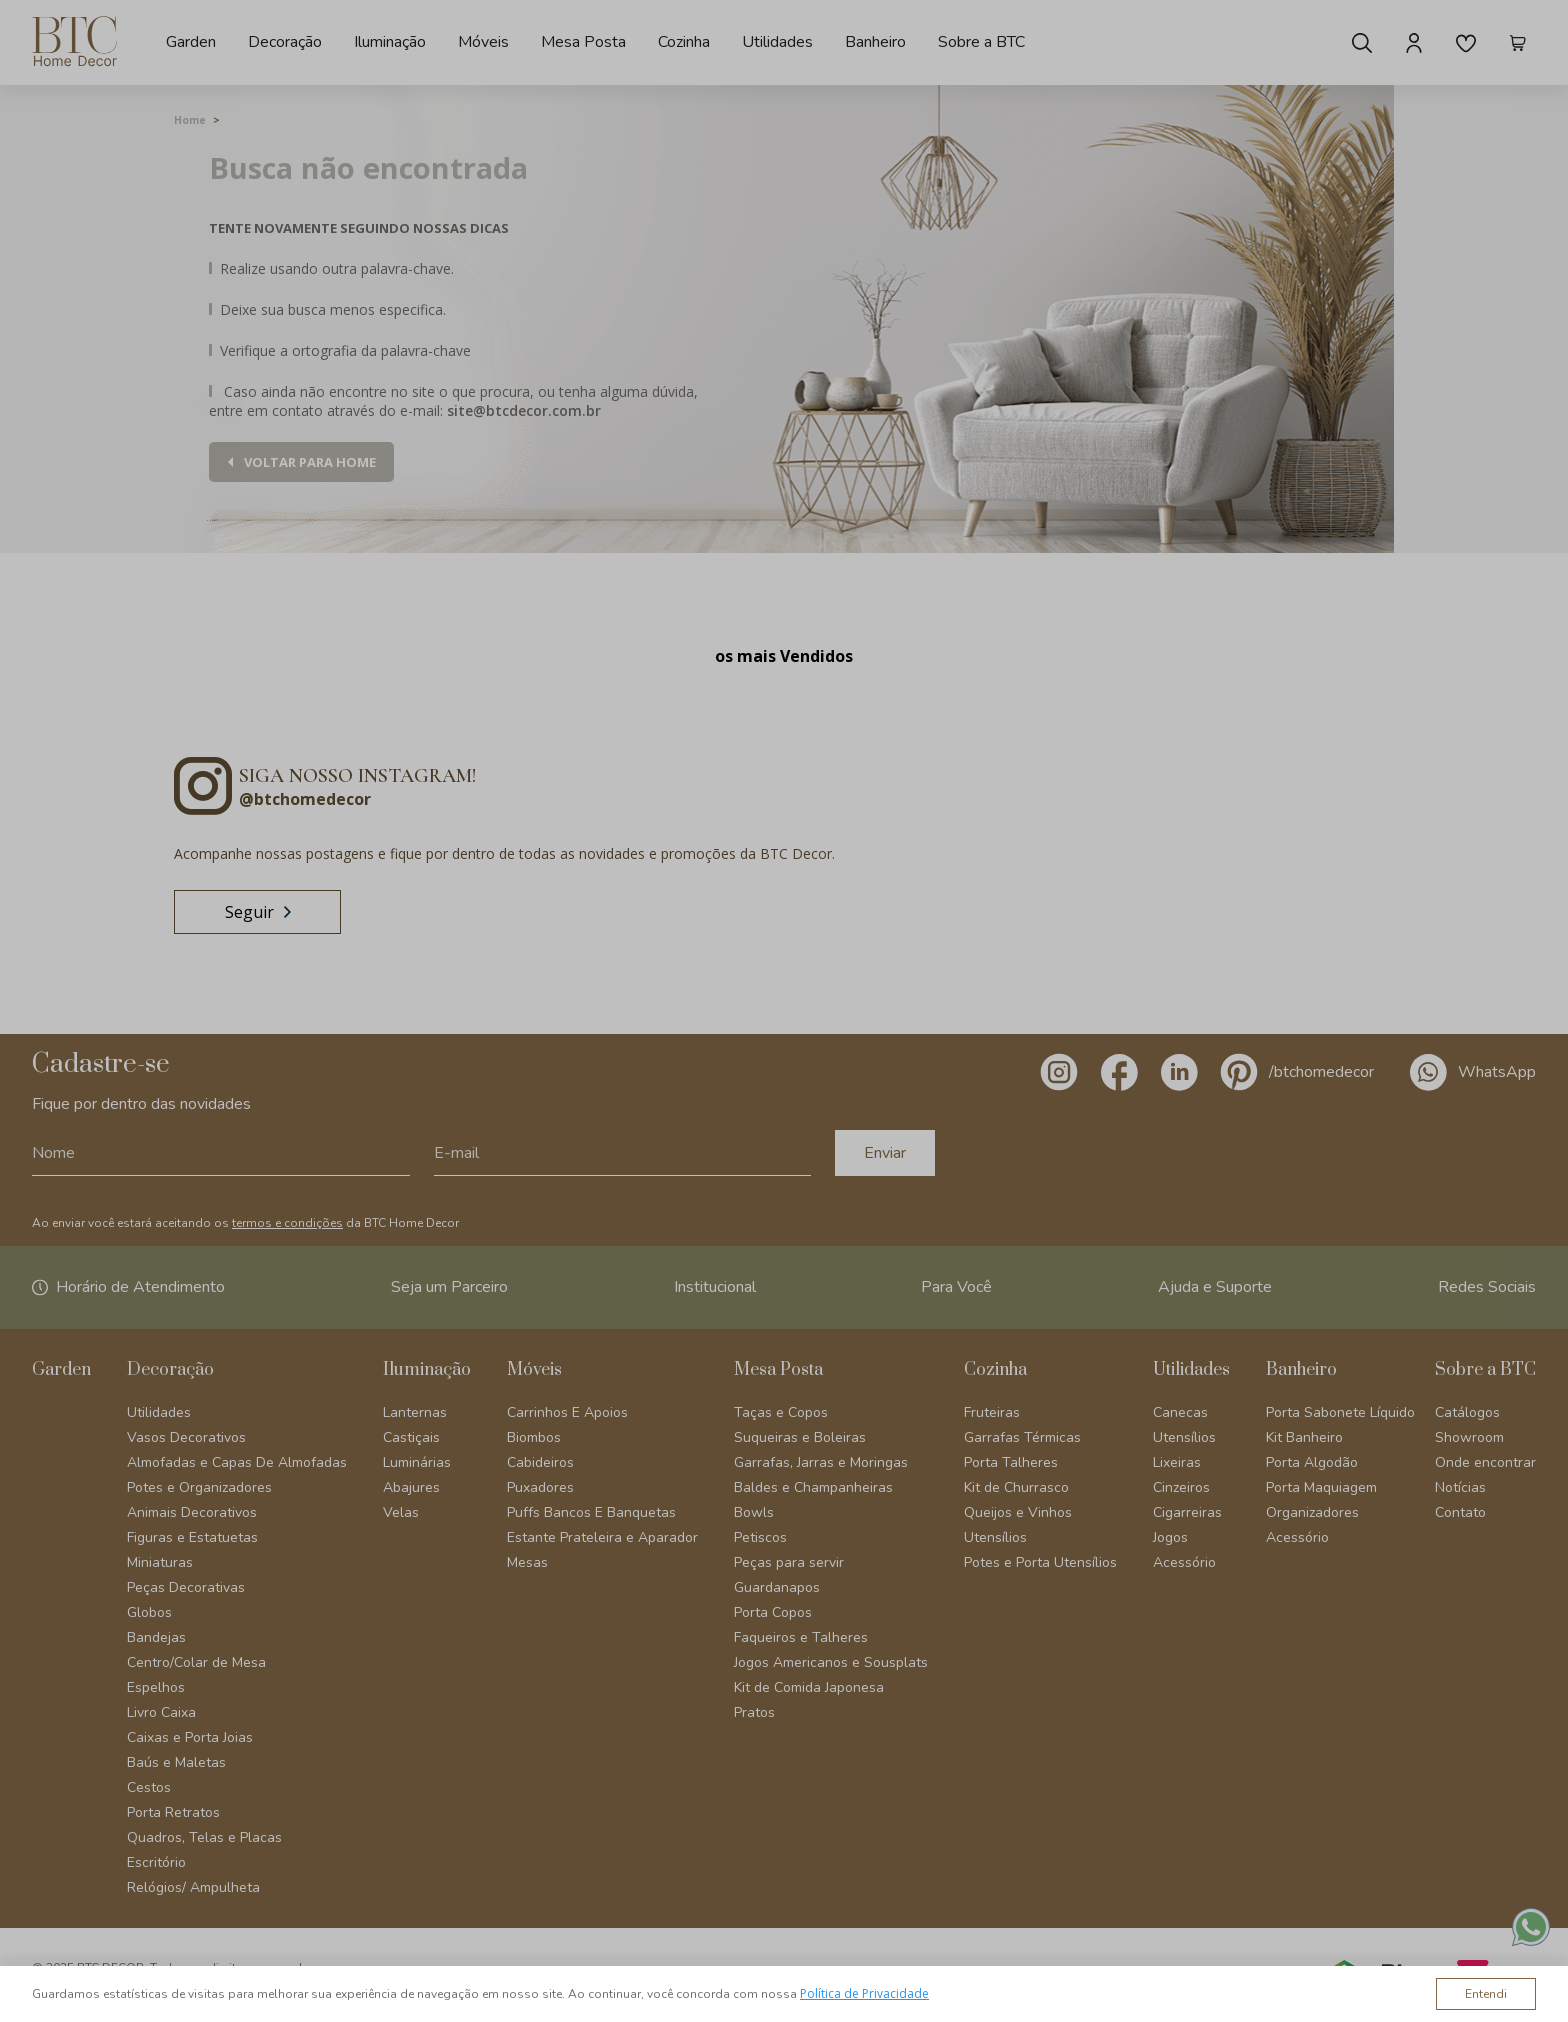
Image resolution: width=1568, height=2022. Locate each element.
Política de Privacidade (864, 1993)
